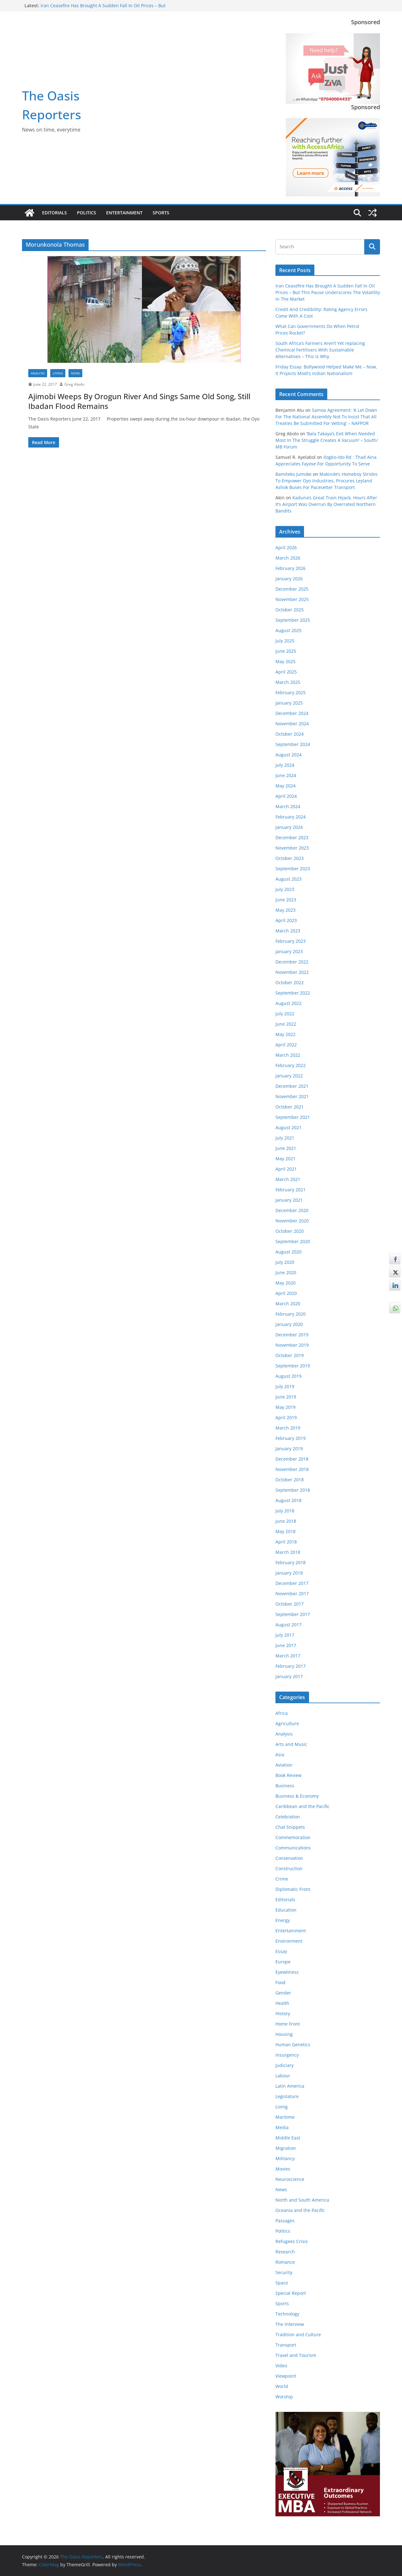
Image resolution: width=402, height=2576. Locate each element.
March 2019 (287, 1428)
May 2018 (285, 1531)
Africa (281, 1713)
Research (285, 2252)
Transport (285, 2345)
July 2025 (284, 641)
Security (283, 2272)
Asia (279, 1755)
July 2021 (284, 1138)
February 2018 (290, 1562)
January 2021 (289, 1200)
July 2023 (284, 889)
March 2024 (287, 806)
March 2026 (287, 558)
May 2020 (285, 1283)
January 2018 (289, 1573)
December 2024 (291, 713)
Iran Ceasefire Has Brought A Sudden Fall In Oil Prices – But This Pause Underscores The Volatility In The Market (103, 9)
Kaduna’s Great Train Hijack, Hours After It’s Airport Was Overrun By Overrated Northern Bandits (326, 504)
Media (282, 2127)
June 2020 (285, 1272)
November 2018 (292, 1469)
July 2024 (284, 765)
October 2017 (289, 1604)
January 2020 (289, 1324)
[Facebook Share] (394, 1258)
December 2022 (291, 962)
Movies (282, 2169)
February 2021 (290, 1190)
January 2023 (289, 951)
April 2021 (286, 1169)
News (75, 373)
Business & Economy (297, 1796)
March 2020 (287, 1304)
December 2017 (291, 1583)
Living (58, 373)
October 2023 (289, 858)
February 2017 (290, 1666)
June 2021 (285, 1148)
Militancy (285, 2158)
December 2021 (291, 1086)
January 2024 (289, 827)
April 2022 (286, 1045)
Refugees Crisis (291, 2241)
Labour (282, 2076)
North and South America (302, 2200)
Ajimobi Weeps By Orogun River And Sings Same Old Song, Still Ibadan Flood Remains (139, 401)
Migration (285, 2148)
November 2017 (292, 1594)
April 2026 (286, 547)
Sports (161, 213)
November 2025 (292, 599)
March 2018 (287, 1552)
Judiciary (284, 2065)
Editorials (54, 213)
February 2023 (290, 941)
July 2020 (284, 1262)
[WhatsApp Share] (394, 1307)
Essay (281, 1951)
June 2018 (285, 1521)
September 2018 (292, 1490)
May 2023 (285, 910)
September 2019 (292, 1366)
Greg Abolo (74, 384)
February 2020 (290, 1314)
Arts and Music (291, 1744)
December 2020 (291, 1210)
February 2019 (290, 1438)
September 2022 (292, 993)
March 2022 (287, 1055)
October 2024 (289, 734)
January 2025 (289, 703)
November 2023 (292, 848)
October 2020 (289, 1231)
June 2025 (285, 651)
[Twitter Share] (394, 1272)
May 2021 (285, 1159)
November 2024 (292, 724)
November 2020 (292, 1221)
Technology (287, 2314)
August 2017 (288, 1625)
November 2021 (292, 1096)
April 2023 (286, 920)
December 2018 (291, 1459)
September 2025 (292, 620)
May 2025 (285, 661)
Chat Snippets (290, 1827)
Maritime (285, 2117)
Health (282, 2003)
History (282, 2013)
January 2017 (289, 1676)
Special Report (290, 2293)
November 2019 (292, 1345)
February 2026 (290, 568)
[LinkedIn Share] (394, 1285)
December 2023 (291, 837)
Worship (284, 2397)
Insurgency (287, 2055)
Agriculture (287, 1723)
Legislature (287, 2096)
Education (285, 1910)
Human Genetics (292, 2044)
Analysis (38, 373)
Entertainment (124, 213)
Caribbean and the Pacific (302, 1806)
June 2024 (285, 775)
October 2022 (289, 982)
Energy (282, 1920)
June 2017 (285, 1645)
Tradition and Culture (298, 2334)
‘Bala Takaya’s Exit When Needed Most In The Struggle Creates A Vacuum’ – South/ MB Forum (326, 440)
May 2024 (285, 786)
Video (281, 2366)
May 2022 (285, 1034)
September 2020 (292, 1241)
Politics (86, 213)
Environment (288, 1941)
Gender (283, 1993)
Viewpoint (285, 2376)
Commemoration (293, 1837)
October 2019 (289, 1355)
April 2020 (286, 1293)
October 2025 (289, 610)
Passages (285, 2221)
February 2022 (290, 1065)
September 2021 (292, 1117)
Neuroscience (289, 2179)
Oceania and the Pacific (300, 2210)
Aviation (283, 1765)
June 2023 (285, 900)
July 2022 (284, 1014)
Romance (285, 2262)
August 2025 (288, 630)
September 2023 (292, 869)
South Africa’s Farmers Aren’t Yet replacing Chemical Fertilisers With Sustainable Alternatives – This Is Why (320, 349)
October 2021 (289, 1107)
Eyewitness (287, 1972)
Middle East (287, 2138)
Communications (293, 1848)
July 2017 (284, 1635)
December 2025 (291, 589)
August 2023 (288, 879)
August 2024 (288, 755)
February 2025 (290, 692)
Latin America (289, 2086)
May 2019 (285, 1407)
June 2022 (285, 1024)
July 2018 (284, 1511)
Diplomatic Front (292, 1889)
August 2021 (288, 1127)
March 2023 (287, 931)
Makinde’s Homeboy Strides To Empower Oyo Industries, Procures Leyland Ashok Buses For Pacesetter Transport (326, 480)
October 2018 (289, 1480)
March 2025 (287, 682)
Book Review (288, 1775)
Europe (283, 1962)
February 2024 (290, 817)
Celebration (287, 1817)
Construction (288, 1868)
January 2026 (289, 579)
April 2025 (286, 672)
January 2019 (289, 1449)
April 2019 (286, 1417)
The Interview (289, 2324)
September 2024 (292, 744)
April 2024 (286, 796)
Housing (284, 2034)
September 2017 (292, 1614)
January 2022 (289, 1076)
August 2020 (288, 1252)
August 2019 (288, 1376)
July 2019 (284, 1386)
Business (284, 1786)
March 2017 (287, 1656)
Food (280, 1982)
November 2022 (292, 972)
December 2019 (291, 1335)
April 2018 (286, 1542)
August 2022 (288, 1003)
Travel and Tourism (295, 2355)
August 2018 (288, 1500)
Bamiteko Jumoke (293, 474)
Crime (281, 1879)
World (281, 2386)
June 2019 (285, 1397)
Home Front (287, 2024)
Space (281, 2283)
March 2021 (287, 1179)
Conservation (289, 1858)
